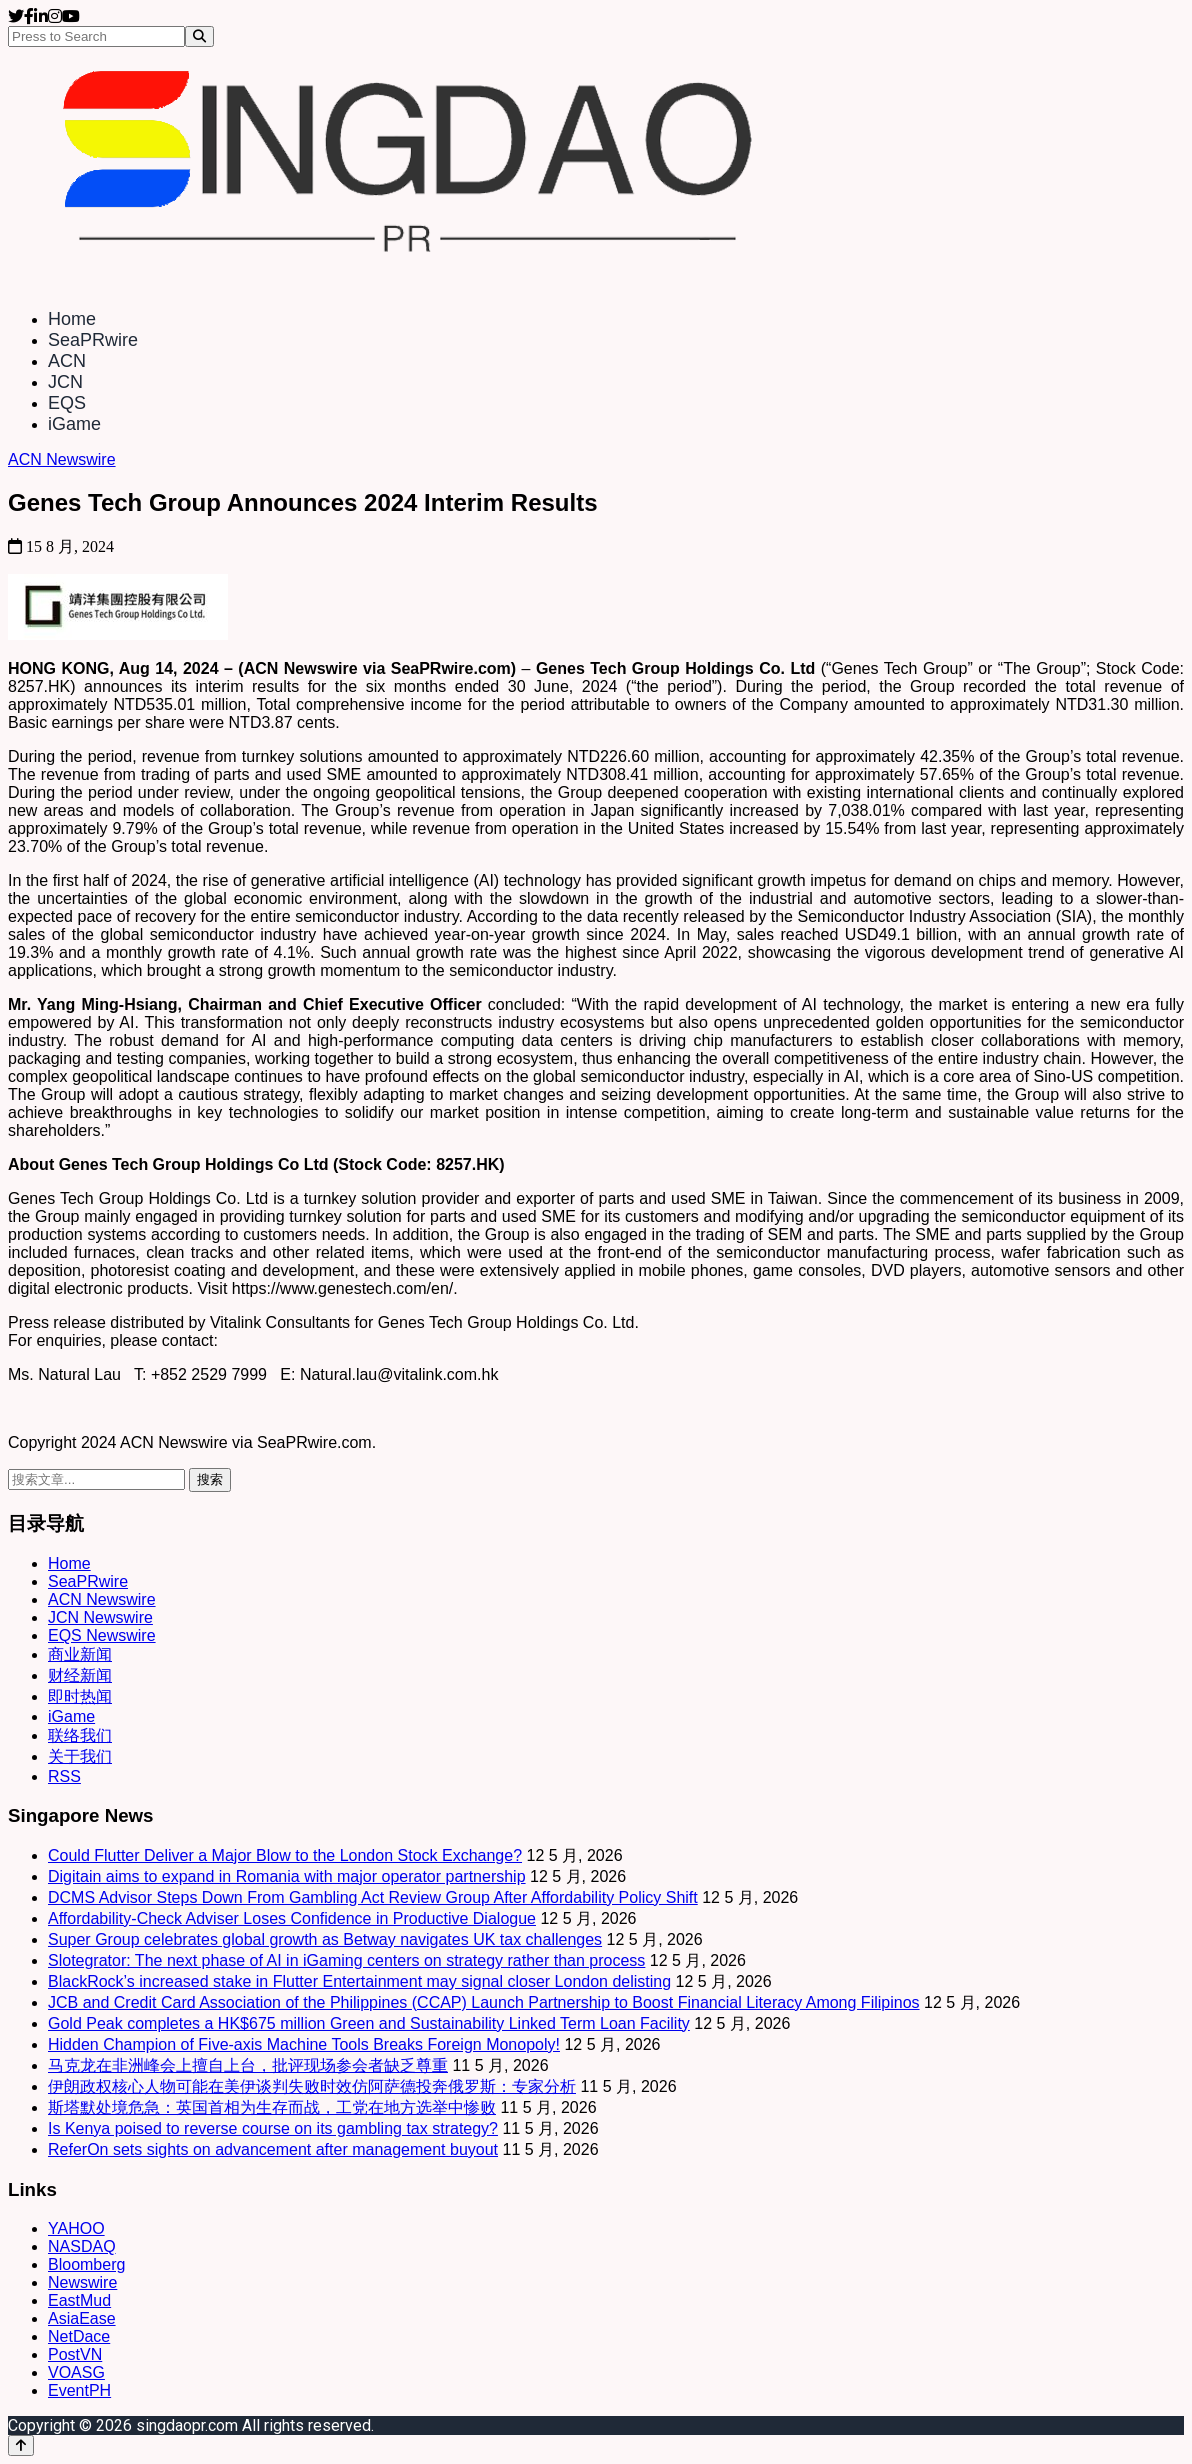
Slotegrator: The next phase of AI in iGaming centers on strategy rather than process (346, 1960)
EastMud (79, 2300)
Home (72, 319)
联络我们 (80, 1735)
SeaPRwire (93, 340)
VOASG (76, 2372)
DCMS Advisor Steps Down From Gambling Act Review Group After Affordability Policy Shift (373, 1897)
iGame (74, 424)
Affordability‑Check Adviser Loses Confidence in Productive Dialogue (292, 1918)
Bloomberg (86, 2264)
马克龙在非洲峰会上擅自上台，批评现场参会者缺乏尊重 (248, 2065)
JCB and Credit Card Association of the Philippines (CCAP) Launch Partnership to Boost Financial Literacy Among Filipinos (484, 2002)
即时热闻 (80, 1696)
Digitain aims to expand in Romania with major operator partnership (287, 1876)
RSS (64, 1776)
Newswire (82, 2282)
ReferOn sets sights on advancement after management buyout (273, 2149)
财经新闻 (80, 1675)
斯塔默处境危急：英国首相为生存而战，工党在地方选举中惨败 (272, 2107)
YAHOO (76, 2228)
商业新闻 (80, 1654)
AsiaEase (82, 2318)
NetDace (79, 2336)
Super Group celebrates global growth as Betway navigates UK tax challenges (325, 1939)
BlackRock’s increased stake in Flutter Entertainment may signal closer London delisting (359, 1981)
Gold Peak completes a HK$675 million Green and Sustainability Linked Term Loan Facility (369, 2023)
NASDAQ (82, 2246)
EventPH (79, 2390)
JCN (65, 382)
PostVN (75, 2354)
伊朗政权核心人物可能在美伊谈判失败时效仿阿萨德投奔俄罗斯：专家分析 (312, 2086)
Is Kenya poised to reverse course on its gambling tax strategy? (273, 2128)
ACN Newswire (62, 459)
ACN (67, 361)
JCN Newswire (100, 1617)
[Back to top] (21, 2445)
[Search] (199, 36)
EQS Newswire (102, 1635)
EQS (67, 403)
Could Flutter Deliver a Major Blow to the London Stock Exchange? (285, 1855)
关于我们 (80, 1756)
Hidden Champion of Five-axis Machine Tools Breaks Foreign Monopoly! (304, 2044)
